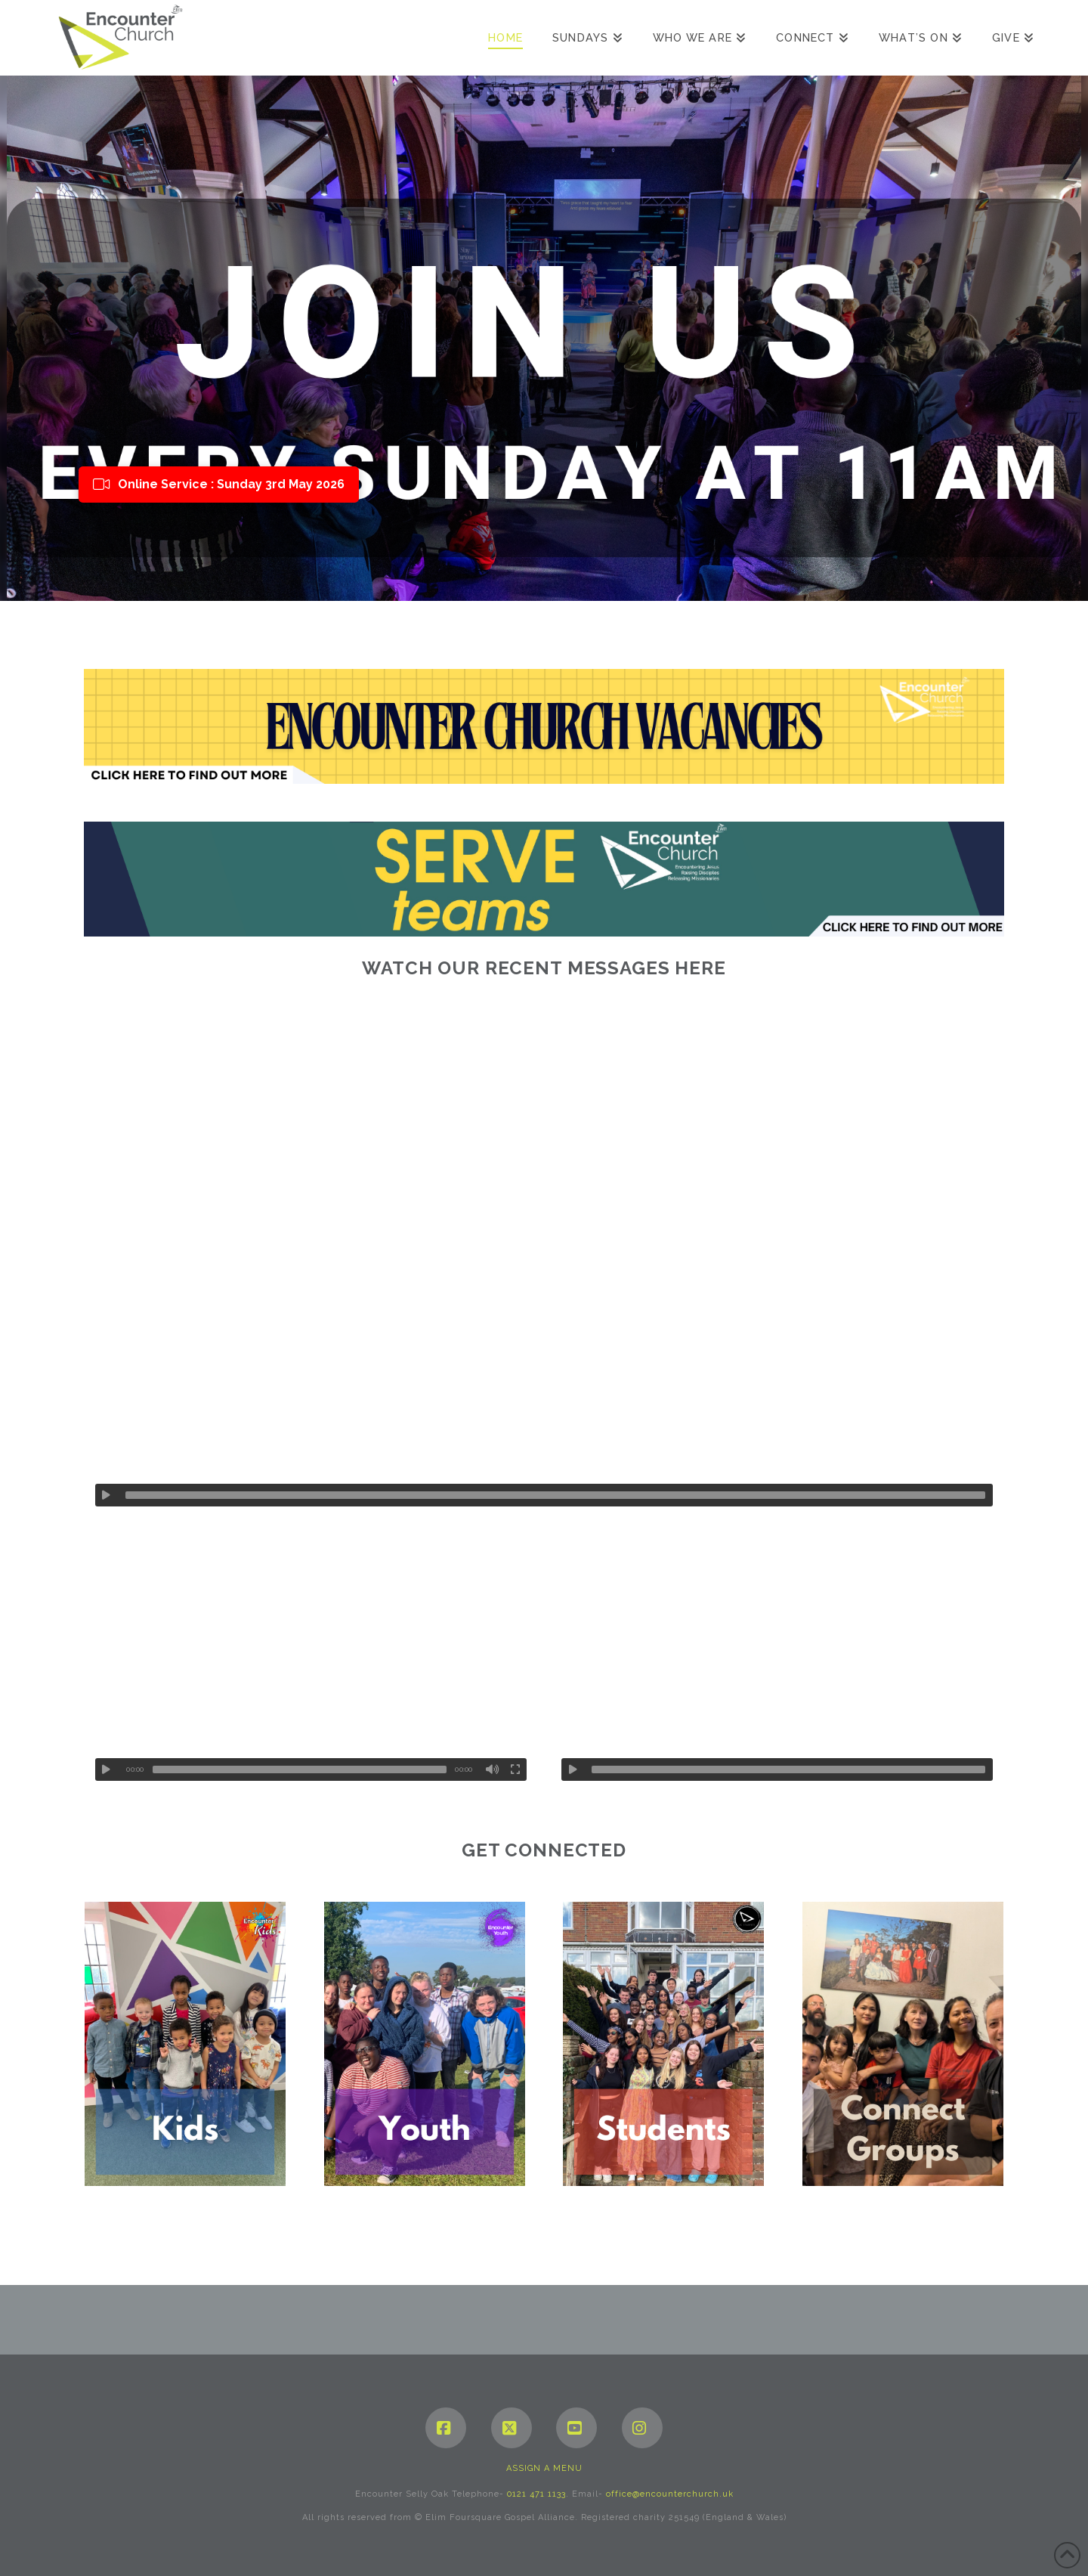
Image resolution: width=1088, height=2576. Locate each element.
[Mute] (492, 1769)
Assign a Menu (544, 2468)
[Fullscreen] (515, 1769)
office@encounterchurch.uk (670, 2494)
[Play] (106, 1495)
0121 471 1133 (536, 2494)
